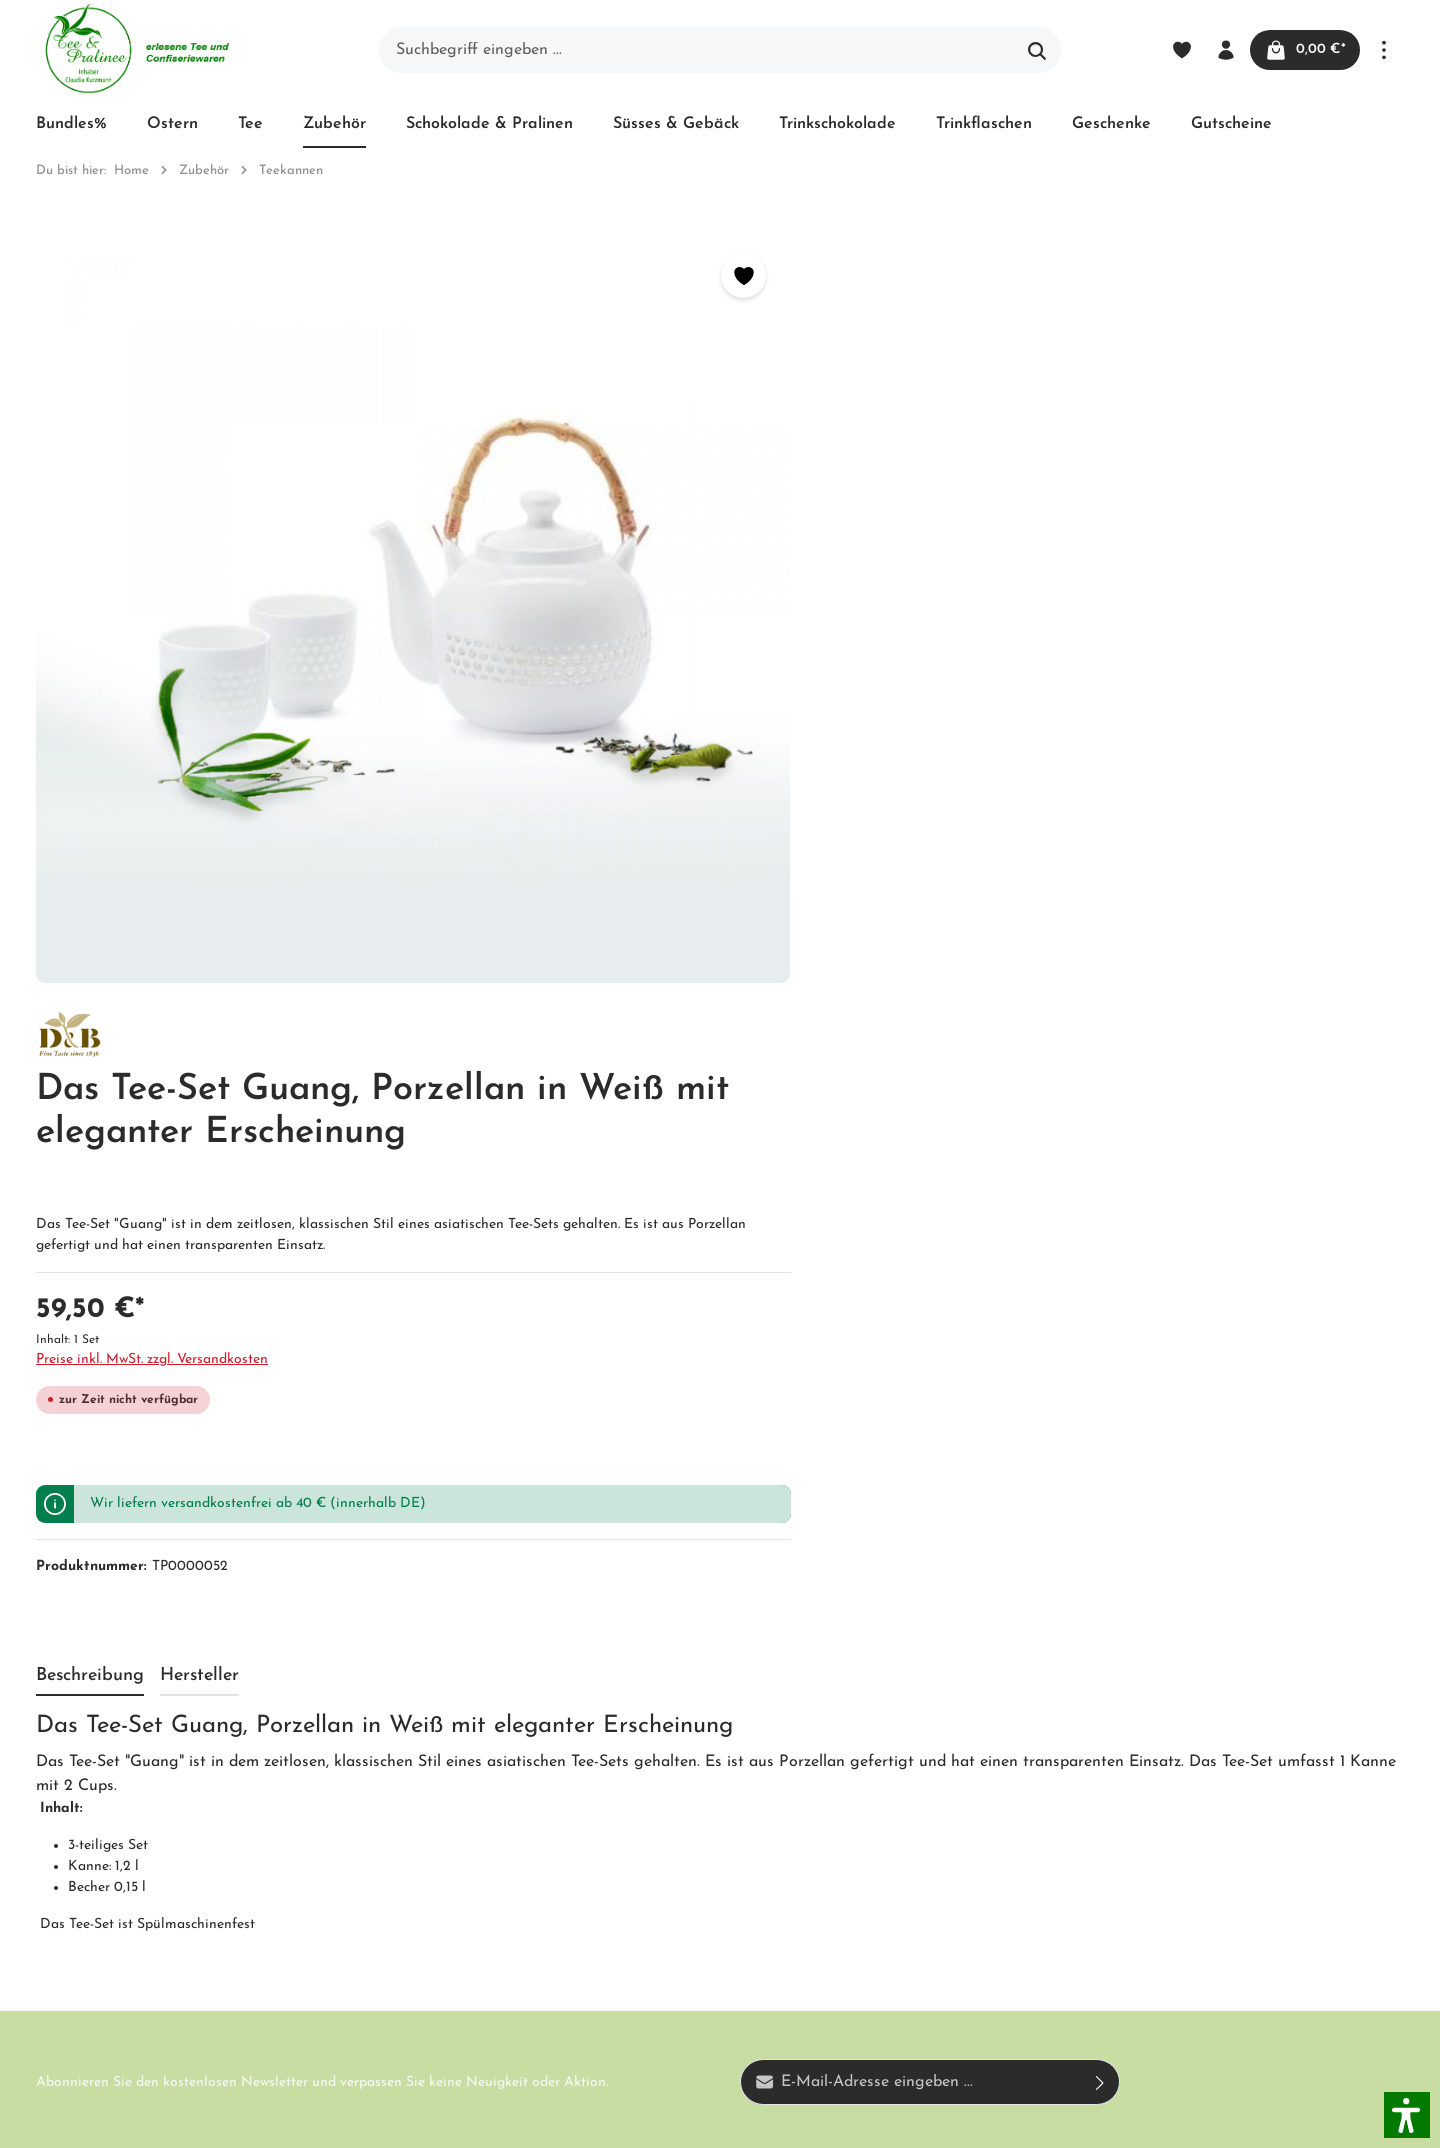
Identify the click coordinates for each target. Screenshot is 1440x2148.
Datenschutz (680, 1779)
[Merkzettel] (1178, 50)
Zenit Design (316, 2121)
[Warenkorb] (1303, 50)
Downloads (675, 1951)
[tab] (90, 999)
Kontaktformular (219, 1905)
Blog (652, 1671)
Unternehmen (444, 1671)
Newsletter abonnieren (477, 1851)
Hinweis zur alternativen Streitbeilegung (691, 1847)
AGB (412, 1743)
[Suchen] (1037, 50)
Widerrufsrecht (689, 1743)
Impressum (434, 1779)
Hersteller (670, 1915)
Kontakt (425, 1815)
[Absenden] (1100, 1407)
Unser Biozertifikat (462, 1707)
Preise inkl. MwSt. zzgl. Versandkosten (856, 588)
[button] (1407, 2115)
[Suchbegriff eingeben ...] (697, 50)
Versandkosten (968, 2120)
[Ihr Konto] (1222, 50)
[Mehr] (1384, 50)
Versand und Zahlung (714, 1707)
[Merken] (652, 275)
